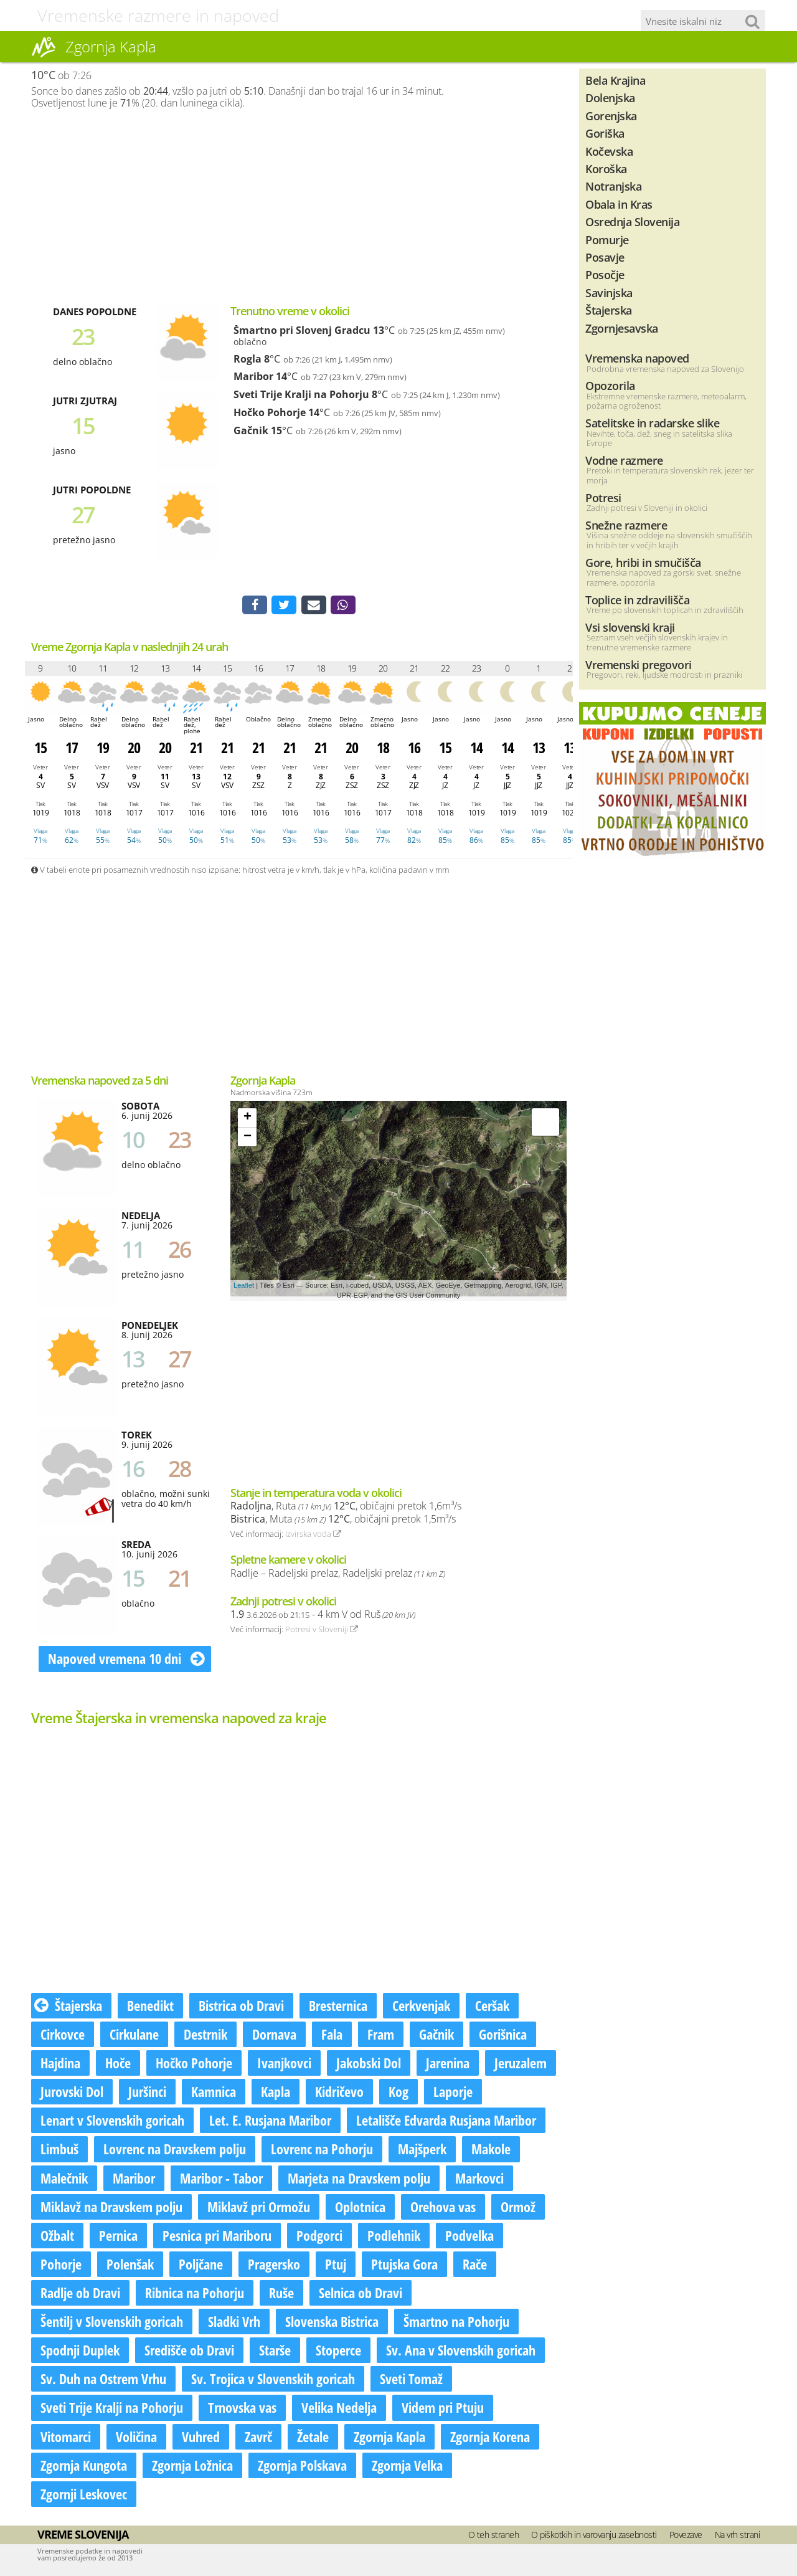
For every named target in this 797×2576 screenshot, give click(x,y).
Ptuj (335, 2266)
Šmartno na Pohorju (456, 2323)
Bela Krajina (615, 80)
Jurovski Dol (71, 2093)
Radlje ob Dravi (80, 2295)
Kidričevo (339, 2093)
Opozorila (610, 385)
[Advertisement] (299, 206)
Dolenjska (610, 97)
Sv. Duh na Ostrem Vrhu (103, 2381)
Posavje (605, 257)
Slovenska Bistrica (332, 2323)
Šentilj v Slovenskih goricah (111, 2323)
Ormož (518, 2208)
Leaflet (243, 1287)
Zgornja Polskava (302, 2467)
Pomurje (607, 239)
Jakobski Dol (368, 2065)
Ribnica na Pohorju (194, 2295)
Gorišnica (503, 2036)
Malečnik (64, 2179)
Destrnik (205, 2036)
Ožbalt (57, 2237)
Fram (380, 2036)
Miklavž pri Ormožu (258, 2208)
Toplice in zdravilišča (637, 599)
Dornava (274, 2036)
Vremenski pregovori (638, 664)
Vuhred (201, 2438)
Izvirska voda (313, 1535)
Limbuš (59, 2151)
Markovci (479, 2179)
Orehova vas (443, 2208)
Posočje (605, 274)
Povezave (685, 2537)
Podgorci (319, 2237)
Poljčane (201, 2266)
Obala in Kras (619, 204)
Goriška (605, 133)
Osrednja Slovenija (632, 221)
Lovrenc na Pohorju (322, 2151)
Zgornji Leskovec (83, 2496)
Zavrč (258, 2438)
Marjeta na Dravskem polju (359, 2179)
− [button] (247, 1139)
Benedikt (150, 2008)
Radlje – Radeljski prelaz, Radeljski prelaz (337, 1575)
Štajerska (68, 2008)
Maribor (253, 376)
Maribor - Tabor (221, 2179)
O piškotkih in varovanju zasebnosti (594, 2537)
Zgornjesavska (621, 328)
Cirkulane (134, 2036)
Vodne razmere (624, 460)
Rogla (247, 359)
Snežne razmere (626, 525)
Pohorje (61, 2266)
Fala (331, 2036)
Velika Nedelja (339, 2409)
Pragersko (274, 2266)
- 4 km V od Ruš (322, 1616)
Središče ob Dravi (189, 2352)
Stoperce (338, 2352)
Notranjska (613, 186)
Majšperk (422, 2151)
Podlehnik (393, 2237)
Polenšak (130, 2266)
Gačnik (250, 430)
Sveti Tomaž (411, 2381)
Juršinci (147, 2093)
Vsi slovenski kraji (630, 627)
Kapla (275, 2093)
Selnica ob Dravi (360, 2295)
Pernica (118, 2237)
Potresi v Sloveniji (321, 1631)
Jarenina (447, 2065)
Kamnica (213, 2093)
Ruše (281, 2295)
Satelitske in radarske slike (652, 422)
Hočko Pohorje (269, 412)
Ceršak (492, 2008)
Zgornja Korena (490, 2438)
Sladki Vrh (234, 2323)
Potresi (603, 497)
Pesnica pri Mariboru (217, 2237)
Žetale (313, 2438)
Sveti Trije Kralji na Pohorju (301, 394)
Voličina (136, 2438)
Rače (475, 2266)
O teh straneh (493, 2537)
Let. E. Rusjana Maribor (270, 2122)
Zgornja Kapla (389, 2438)
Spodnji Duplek (80, 2352)
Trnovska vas (242, 2409)
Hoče (118, 2065)
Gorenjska (611, 115)
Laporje (453, 2093)
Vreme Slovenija (82, 2536)
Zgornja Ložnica (192, 2467)
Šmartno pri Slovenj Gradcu (301, 330)
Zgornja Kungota (83, 2467)
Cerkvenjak (421, 2008)
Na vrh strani (737, 2537)
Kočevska (609, 151)
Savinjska (609, 292)
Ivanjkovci (284, 2065)
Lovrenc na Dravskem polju (174, 2151)
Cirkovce (62, 2036)
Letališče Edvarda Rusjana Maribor (446, 2122)
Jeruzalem (520, 2065)
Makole (491, 2151)
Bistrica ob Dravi (241, 2008)
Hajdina (60, 2065)
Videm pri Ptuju (443, 2409)
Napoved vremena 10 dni (126, 1661)
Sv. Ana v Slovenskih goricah (460, 2352)
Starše (275, 2352)
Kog (398, 2093)
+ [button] (247, 1120)
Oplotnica (360, 2208)
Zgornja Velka (407, 2467)
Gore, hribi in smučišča (643, 562)
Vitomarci (65, 2438)
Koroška (606, 168)
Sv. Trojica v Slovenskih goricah (273, 2381)
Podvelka (469, 2237)
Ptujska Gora (404, 2266)
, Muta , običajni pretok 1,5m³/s (343, 1521)
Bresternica (338, 2008)
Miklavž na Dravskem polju (111, 2208)
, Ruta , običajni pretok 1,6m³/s (345, 1508)
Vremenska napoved (637, 358)
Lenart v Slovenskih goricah (112, 2122)
